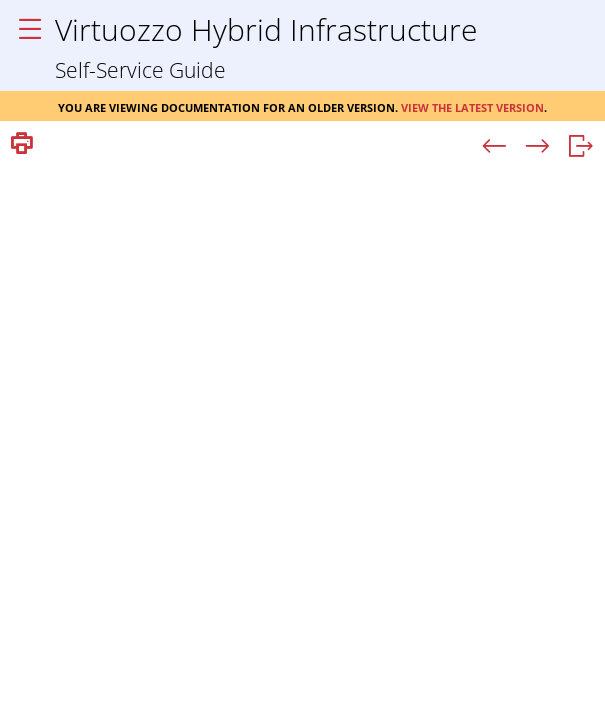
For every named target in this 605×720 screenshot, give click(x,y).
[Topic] (302, 440)
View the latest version (472, 106)
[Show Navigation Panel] (30, 30)
